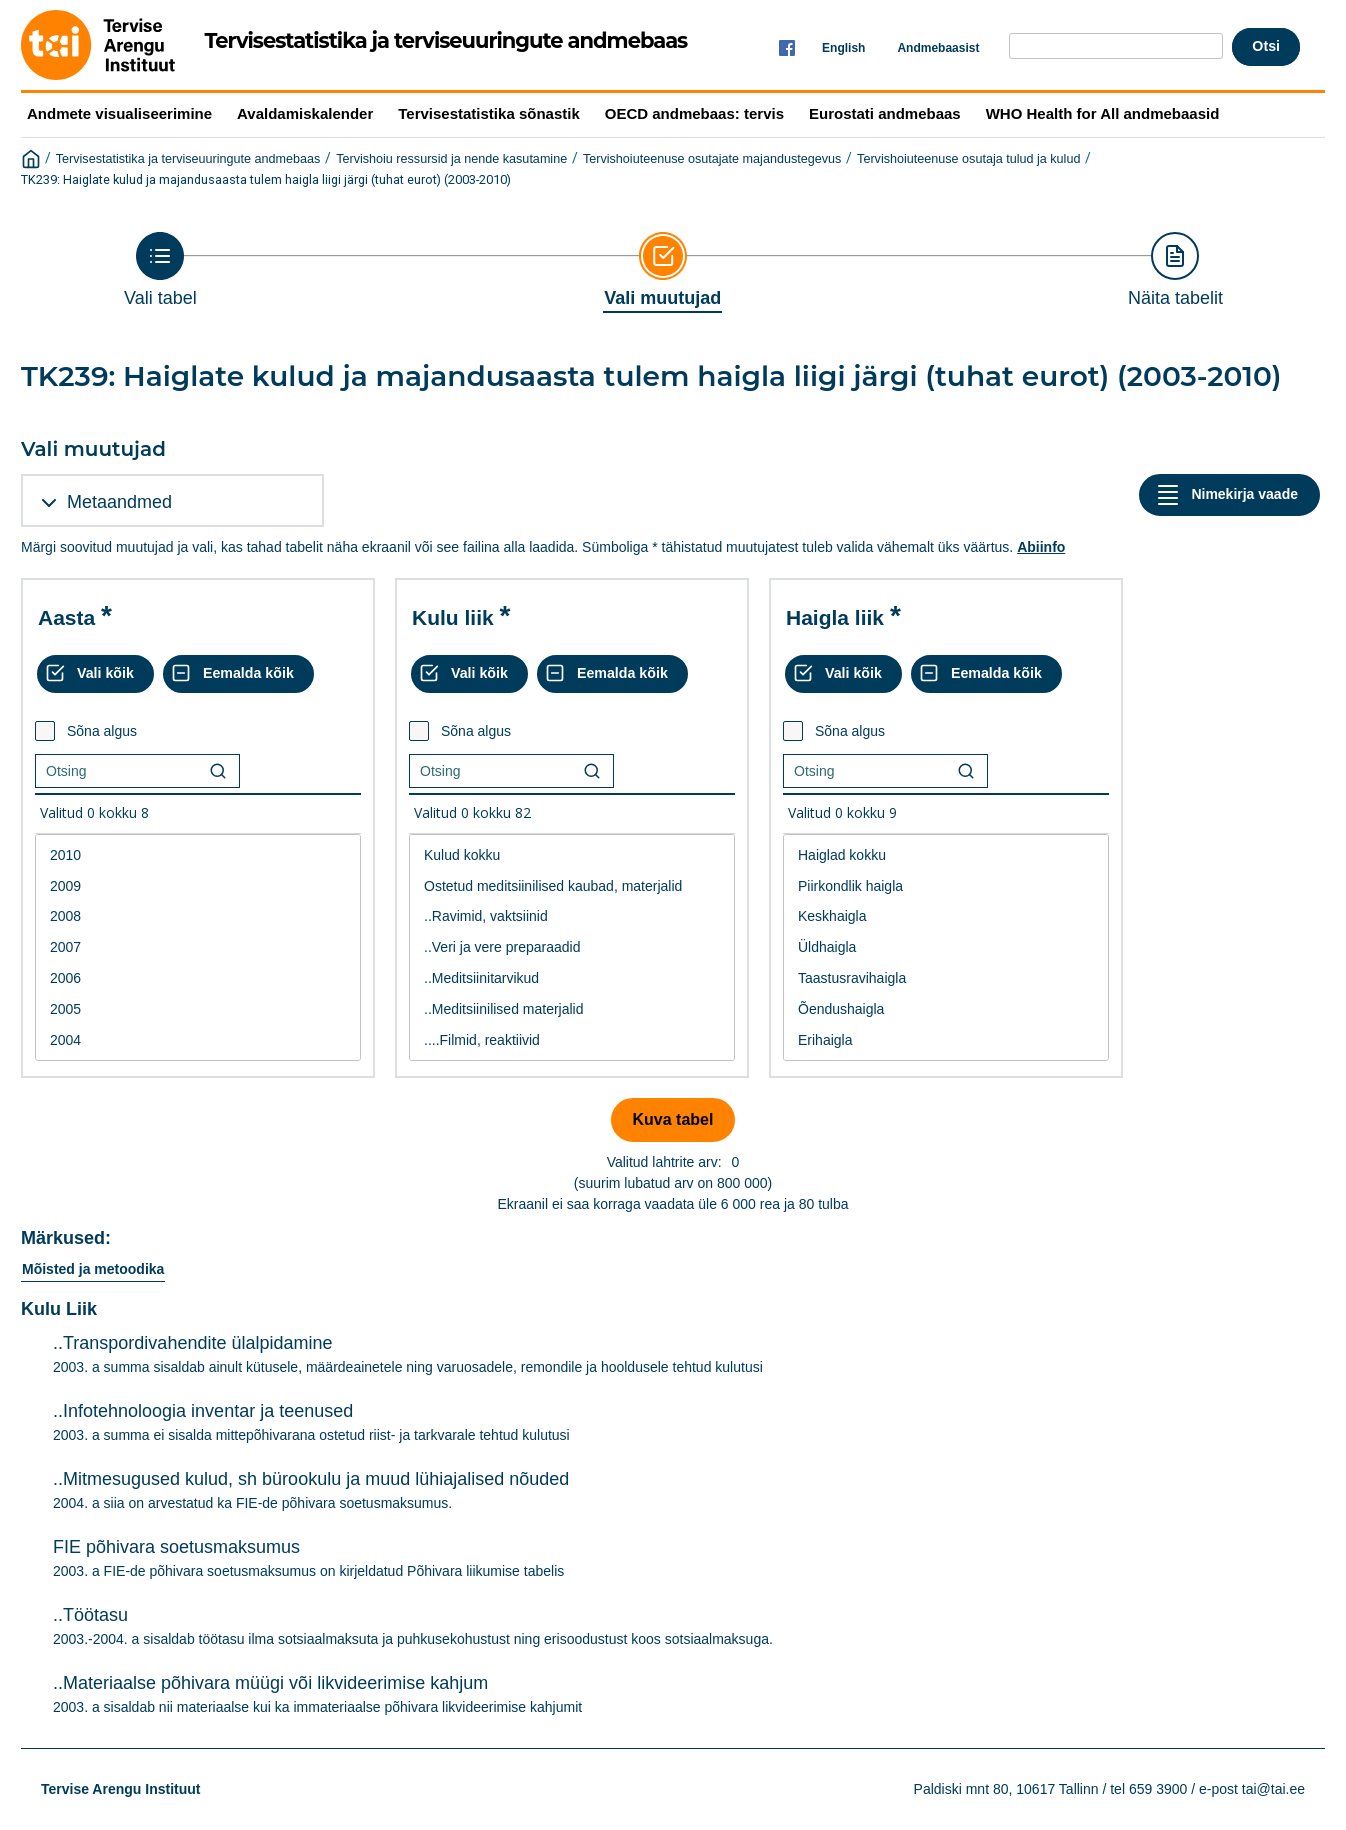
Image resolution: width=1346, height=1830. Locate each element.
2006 (198, 978)
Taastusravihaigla (946, 978)
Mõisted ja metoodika (93, 1269)
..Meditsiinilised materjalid (572, 1009)
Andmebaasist (938, 48)
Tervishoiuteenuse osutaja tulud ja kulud (968, 159)
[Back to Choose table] (160, 270)
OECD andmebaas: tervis (694, 113)
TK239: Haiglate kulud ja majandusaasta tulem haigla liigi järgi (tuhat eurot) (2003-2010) (266, 179)
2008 (198, 916)
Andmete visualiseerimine (119, 113)
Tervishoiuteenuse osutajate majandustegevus (712, 159)
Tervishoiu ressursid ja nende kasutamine (451, 159)
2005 (198, 1009)
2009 (198, 886)
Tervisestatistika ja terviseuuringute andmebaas (188, 159)
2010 (198, 855)
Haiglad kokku (946, 855)
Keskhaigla (946, 916)
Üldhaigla (946, 947)
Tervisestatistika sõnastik (488, 113)
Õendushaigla (946, 1009)
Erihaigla (946, 1040)
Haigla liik (835, 617)
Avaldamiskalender (305, 113)
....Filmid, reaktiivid (572, 1040)
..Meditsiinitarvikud (572, 978)
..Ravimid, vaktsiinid (572, 916)
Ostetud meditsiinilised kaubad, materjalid (572, 886)
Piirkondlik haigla (946, 886)
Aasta (66, 617)
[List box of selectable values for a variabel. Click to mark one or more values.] (198, 948)
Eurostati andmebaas (885, 113)
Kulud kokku (572, 855)
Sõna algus (102, 731)
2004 (198, 1040)
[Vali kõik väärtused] (95, 674)
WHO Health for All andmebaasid (1103, 113)
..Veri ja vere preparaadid (572, 947)
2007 (198, 947)
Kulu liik (453, 617)
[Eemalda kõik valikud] (238, 674)
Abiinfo (1041, 547)
